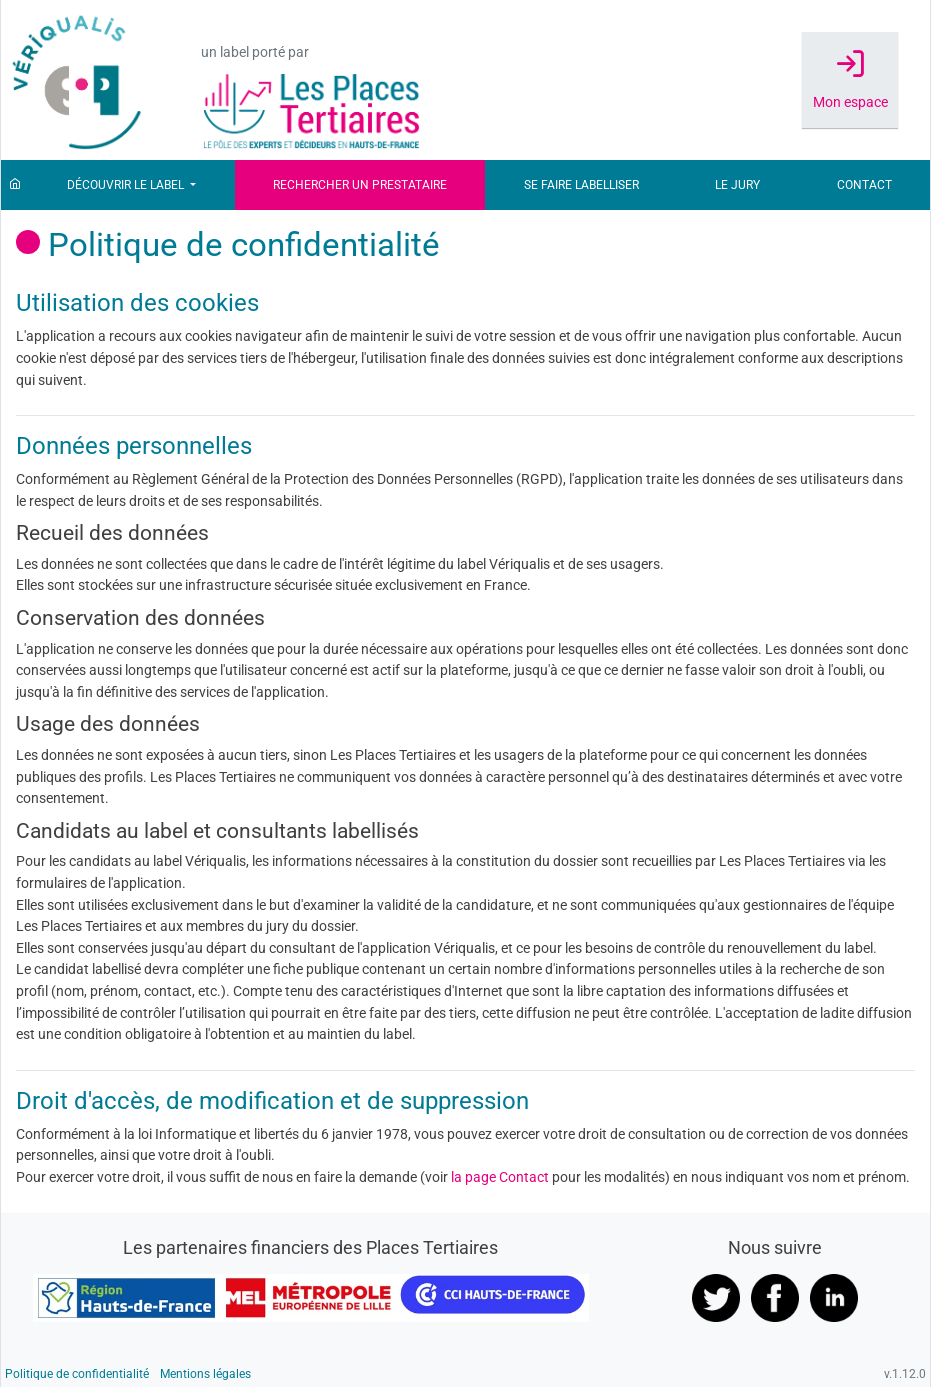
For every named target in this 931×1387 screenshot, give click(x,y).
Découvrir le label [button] (127, 185)
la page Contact (500, 1177)
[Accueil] (15, 185)
